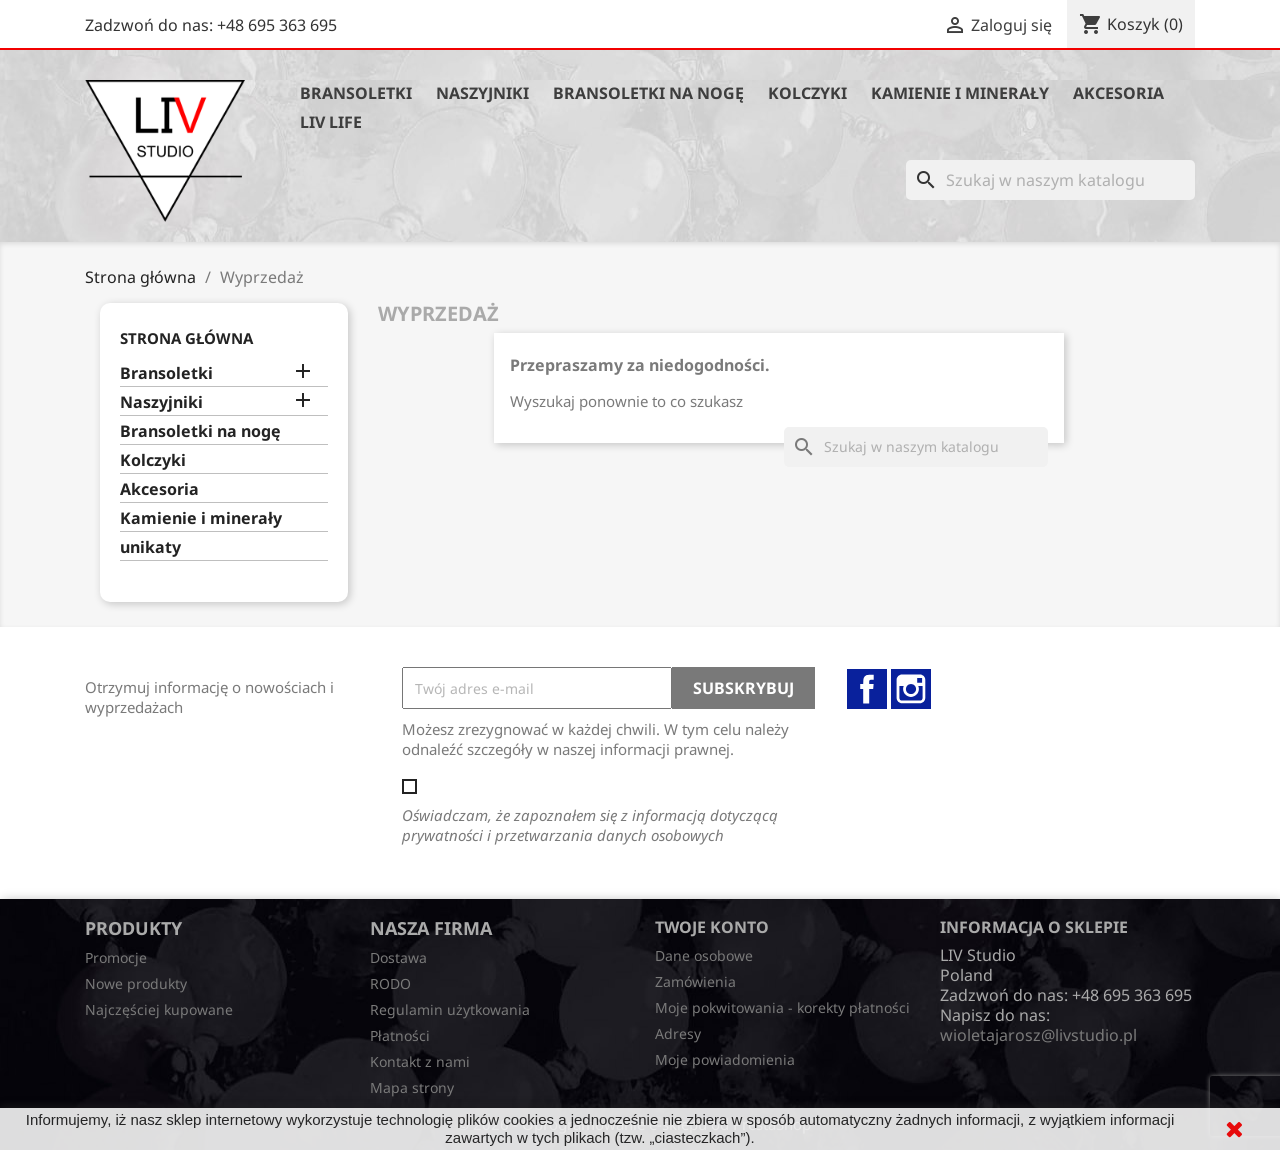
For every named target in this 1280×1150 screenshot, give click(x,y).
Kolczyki (807, 93)
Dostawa (398, 957)
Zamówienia (695, 981)
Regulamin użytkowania (450, 1009)
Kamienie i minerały (960, 93)
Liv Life (331, 122)
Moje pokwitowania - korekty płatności (782, 1007)
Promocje (116, 957)
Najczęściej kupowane (159, 1009)
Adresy (678, 1033)
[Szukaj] (1050, 180)
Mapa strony (412, 1087)
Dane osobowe (704, 955)
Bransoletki (356, 93)
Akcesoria (1118, 93)
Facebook (867, 689)
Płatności (400, 1035)
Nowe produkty (136, 983)
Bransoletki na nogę (648, 93)
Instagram (911, 689)
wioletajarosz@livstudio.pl (1038, 1035)
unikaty (150, 547)
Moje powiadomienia (725, 1059)
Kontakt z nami (420, 1061)
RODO (390, 983)
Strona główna (186, 338)
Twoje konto (712, 927)
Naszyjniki (482, 93)
